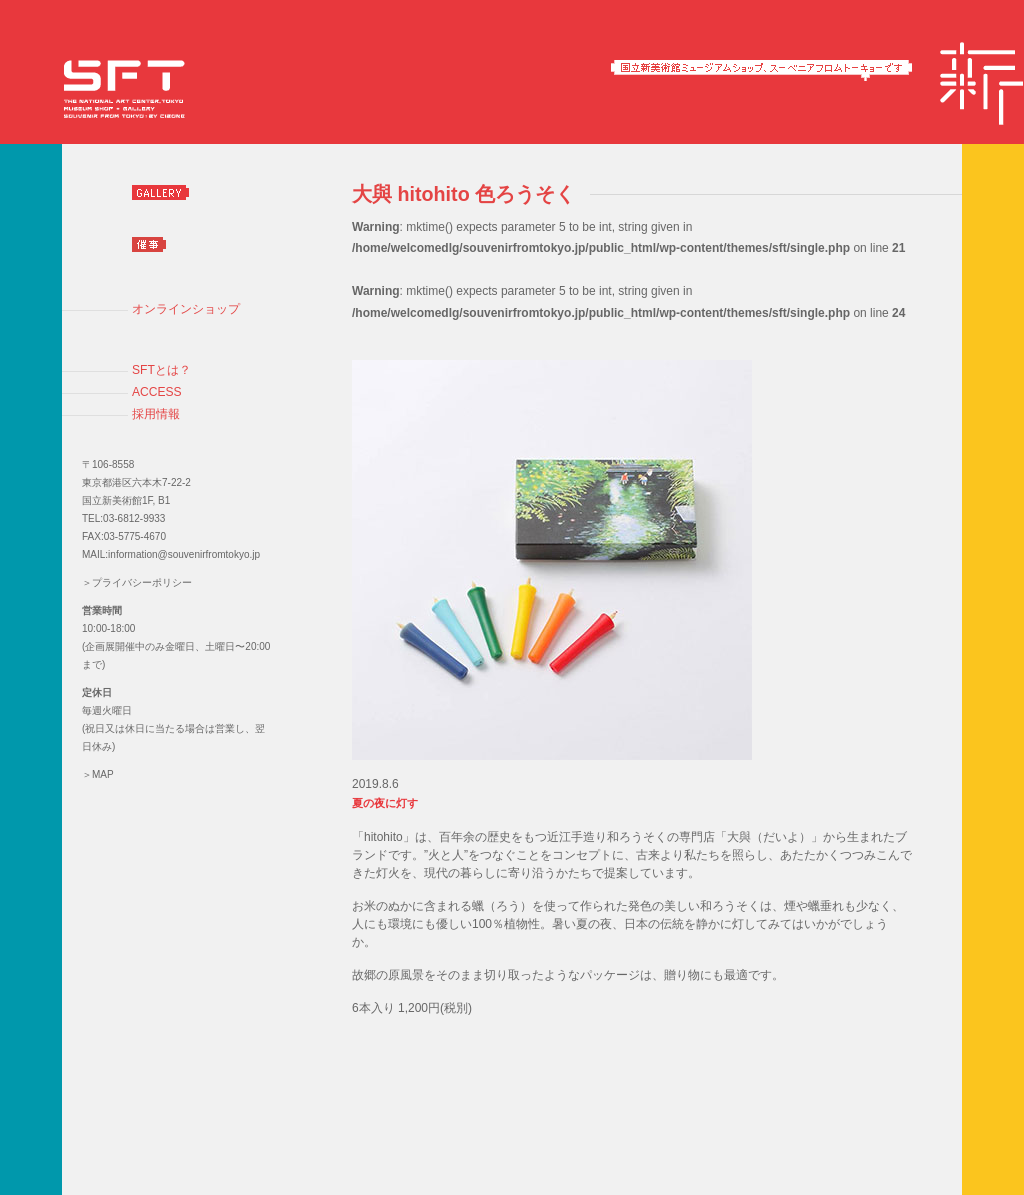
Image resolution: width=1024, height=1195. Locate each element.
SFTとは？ (161, 370)
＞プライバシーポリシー (137, 582)
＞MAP (98, 774)
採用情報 (156, 414)
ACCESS (157, 392)
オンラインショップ (186, 309)
